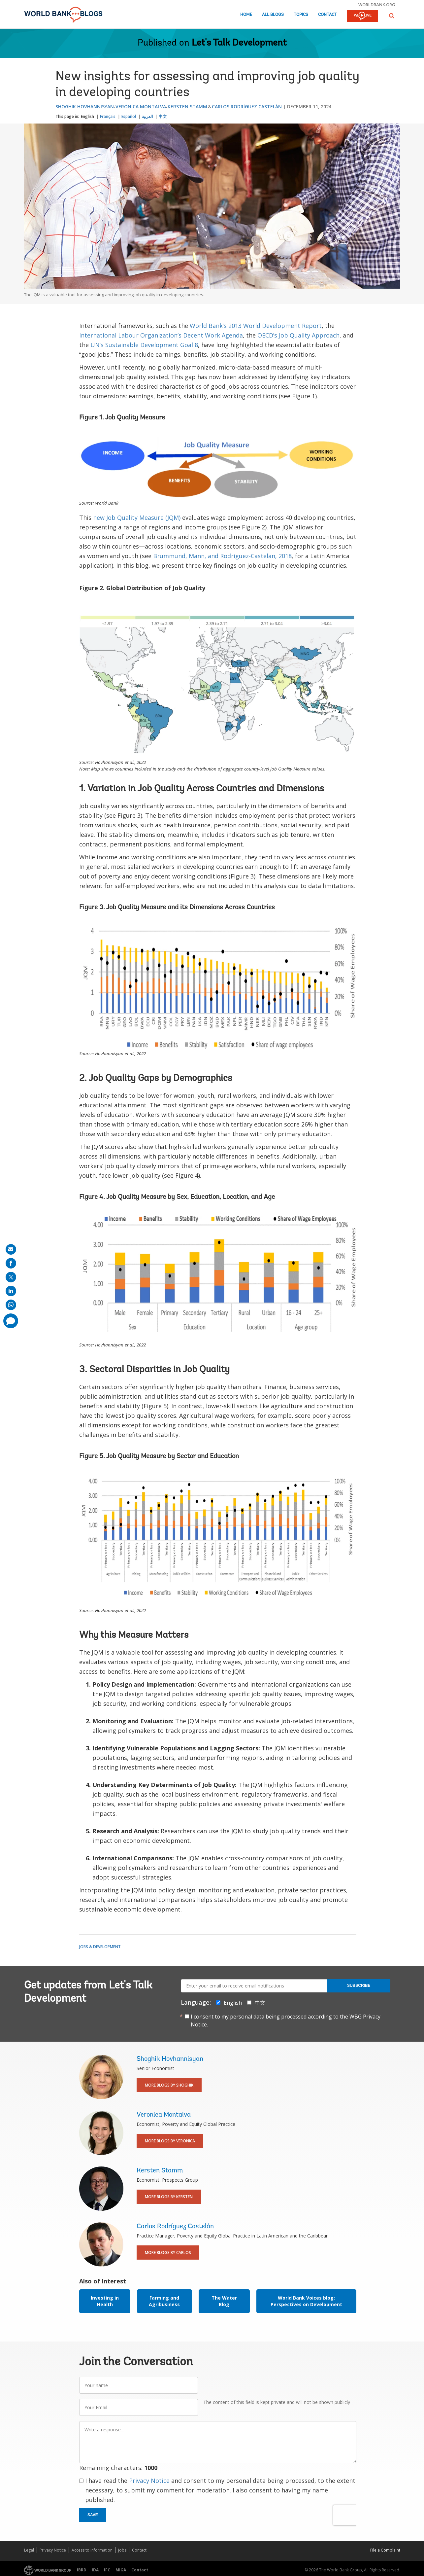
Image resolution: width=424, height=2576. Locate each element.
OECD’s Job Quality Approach (298, 335)
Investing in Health (105, 2301)
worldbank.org (376, 5)
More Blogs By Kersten (169, 2197)
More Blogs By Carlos (168, 2252)
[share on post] (11, 1277)
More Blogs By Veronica (170, 2141)
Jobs (122, 2550)
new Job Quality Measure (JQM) (136, 517)
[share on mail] (11, 1249)
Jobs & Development (100, 1947)
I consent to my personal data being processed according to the (285, 2020)
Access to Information (92, 2550)
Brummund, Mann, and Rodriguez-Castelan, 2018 (222, 556)
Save (92, 2515)
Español (128, 116)
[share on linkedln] (11, 1291)
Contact (327, 15)
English (87, 116)
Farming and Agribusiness (164, 2301)
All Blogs (273, 15)
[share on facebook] (11, 1263)
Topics (301, 15)
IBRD (81, 2570)
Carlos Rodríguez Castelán (247, 106)
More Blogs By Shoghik (169, 2085)
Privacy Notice (149, 2481)
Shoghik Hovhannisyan (84, 106)
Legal (29, 2550)
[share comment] (10, 1320)
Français (107, 116)
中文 (163, 116)
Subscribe (359, 1985)
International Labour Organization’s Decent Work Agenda (161, 335)
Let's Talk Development (239, 43)
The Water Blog (224, 2301)
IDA (95, 2570)
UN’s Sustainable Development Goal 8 (144, 345)
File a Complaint (385, 2550)
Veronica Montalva (140, 106)
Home (246, 15)
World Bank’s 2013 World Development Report (256, 326)
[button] (391, 15)
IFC (107, 2570)
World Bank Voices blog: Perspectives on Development (306, 2301)
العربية (147, 116)
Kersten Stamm (187, 106)
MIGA (120, 2570)
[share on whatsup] (11, 1305)
